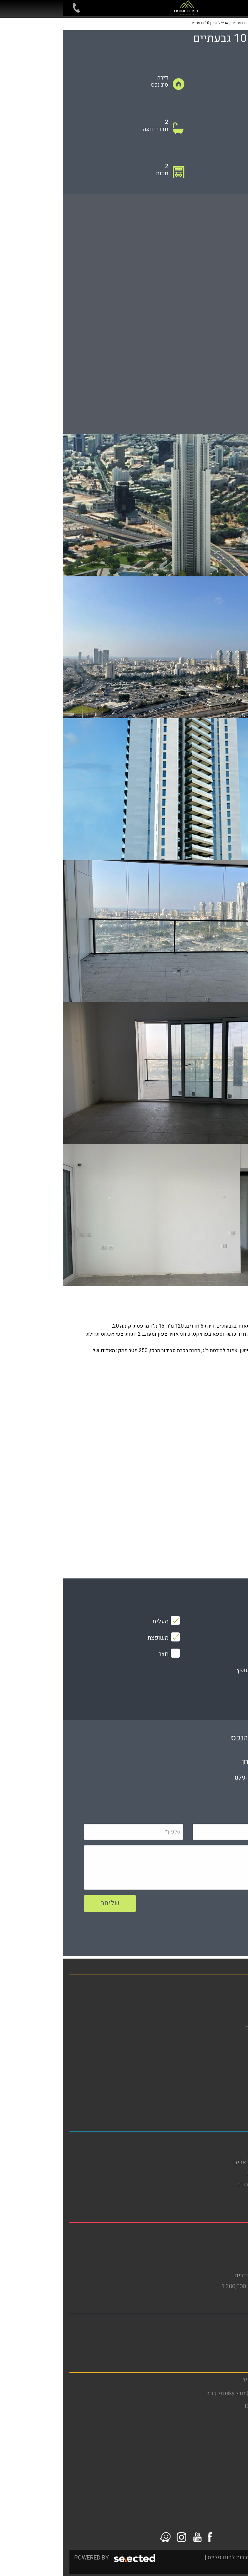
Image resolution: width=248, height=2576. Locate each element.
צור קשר (232, 2093)
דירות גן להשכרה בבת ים (213, 2265)
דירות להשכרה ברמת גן (215, 2334)
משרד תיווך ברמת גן (219, 2323)
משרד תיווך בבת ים (219, 2232)
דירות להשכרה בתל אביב (213, 2151)
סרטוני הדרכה (225, 2104)
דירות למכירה (226, 1994)
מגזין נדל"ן (229, 2016)
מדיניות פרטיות (224, 2071)
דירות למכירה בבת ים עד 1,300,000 (200, 2286)
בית (237, 1983)
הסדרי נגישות (226, 2060)
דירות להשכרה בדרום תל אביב (206, 2162)
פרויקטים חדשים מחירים (212, 2027)
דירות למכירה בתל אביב (214, 2195)
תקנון (235, 2082)
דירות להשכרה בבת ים (216, 2243)
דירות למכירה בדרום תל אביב (208, 2184)
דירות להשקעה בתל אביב (212, 2173)
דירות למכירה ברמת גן (216, 2345)
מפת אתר (231, 2049)
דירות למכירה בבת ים (217, 2254)
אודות (235, 2038)
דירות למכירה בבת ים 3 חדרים (206, 2275)
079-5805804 (191, 1777)
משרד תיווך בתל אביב (216, 2140)
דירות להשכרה (225, 2005)
